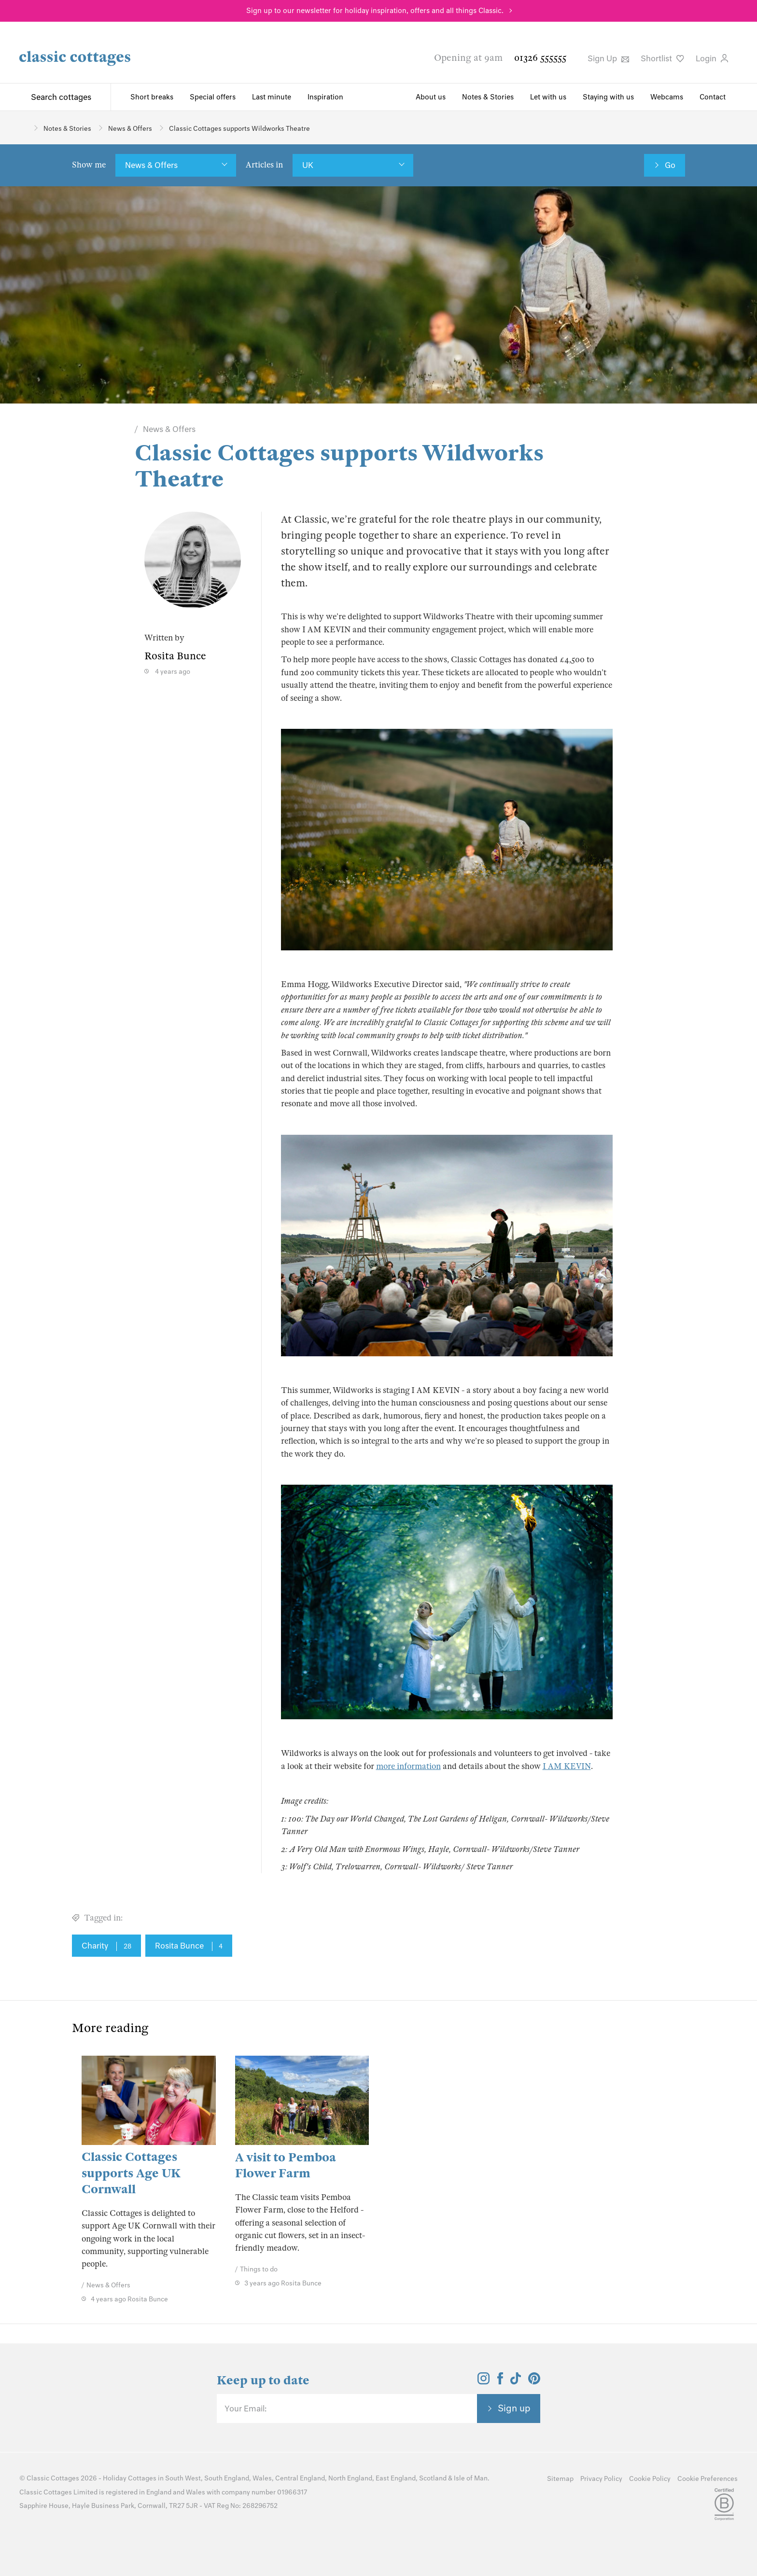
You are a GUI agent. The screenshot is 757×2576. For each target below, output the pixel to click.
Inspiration (325, 97)
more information (408, 1766)
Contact (713, 97)
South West (183, 2478)
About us (431, 97)
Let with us (548, 97)
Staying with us (608, 97)
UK (307, 165)
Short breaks (151, 97)
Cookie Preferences (707, 2479)
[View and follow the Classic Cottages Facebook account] (500, 2381)
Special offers (213, 97)
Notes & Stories (488, 97)
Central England (300, 2478)
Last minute (271, 97)
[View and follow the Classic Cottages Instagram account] (483, 2381)
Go (670, 165)
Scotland (433, 2478)
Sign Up (608, 58)
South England (226, 2478)
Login (712, 58)
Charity (106, 1946)
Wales (262, 2478)
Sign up (514, 2408)
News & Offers (151, 165)
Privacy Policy (601, 2479)
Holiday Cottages (129, 2478)
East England (396, 2478)
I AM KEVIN (567, 1766)
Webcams (666, 97)
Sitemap (560, 2479)
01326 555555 (540, 57)
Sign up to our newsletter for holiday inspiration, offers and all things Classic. (375, 10)
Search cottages (61, 97)
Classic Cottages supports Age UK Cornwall (131, 2173)
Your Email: (245, 2408)
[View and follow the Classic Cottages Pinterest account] (534, 2381)
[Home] (23, 128)
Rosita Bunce (189, 1946)
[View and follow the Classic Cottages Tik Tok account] (515, 2381)
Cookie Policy (650, 2479)
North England (350, 2478)
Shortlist (662, 58)
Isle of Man (471, 2478)
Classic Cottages (53, 2478)
